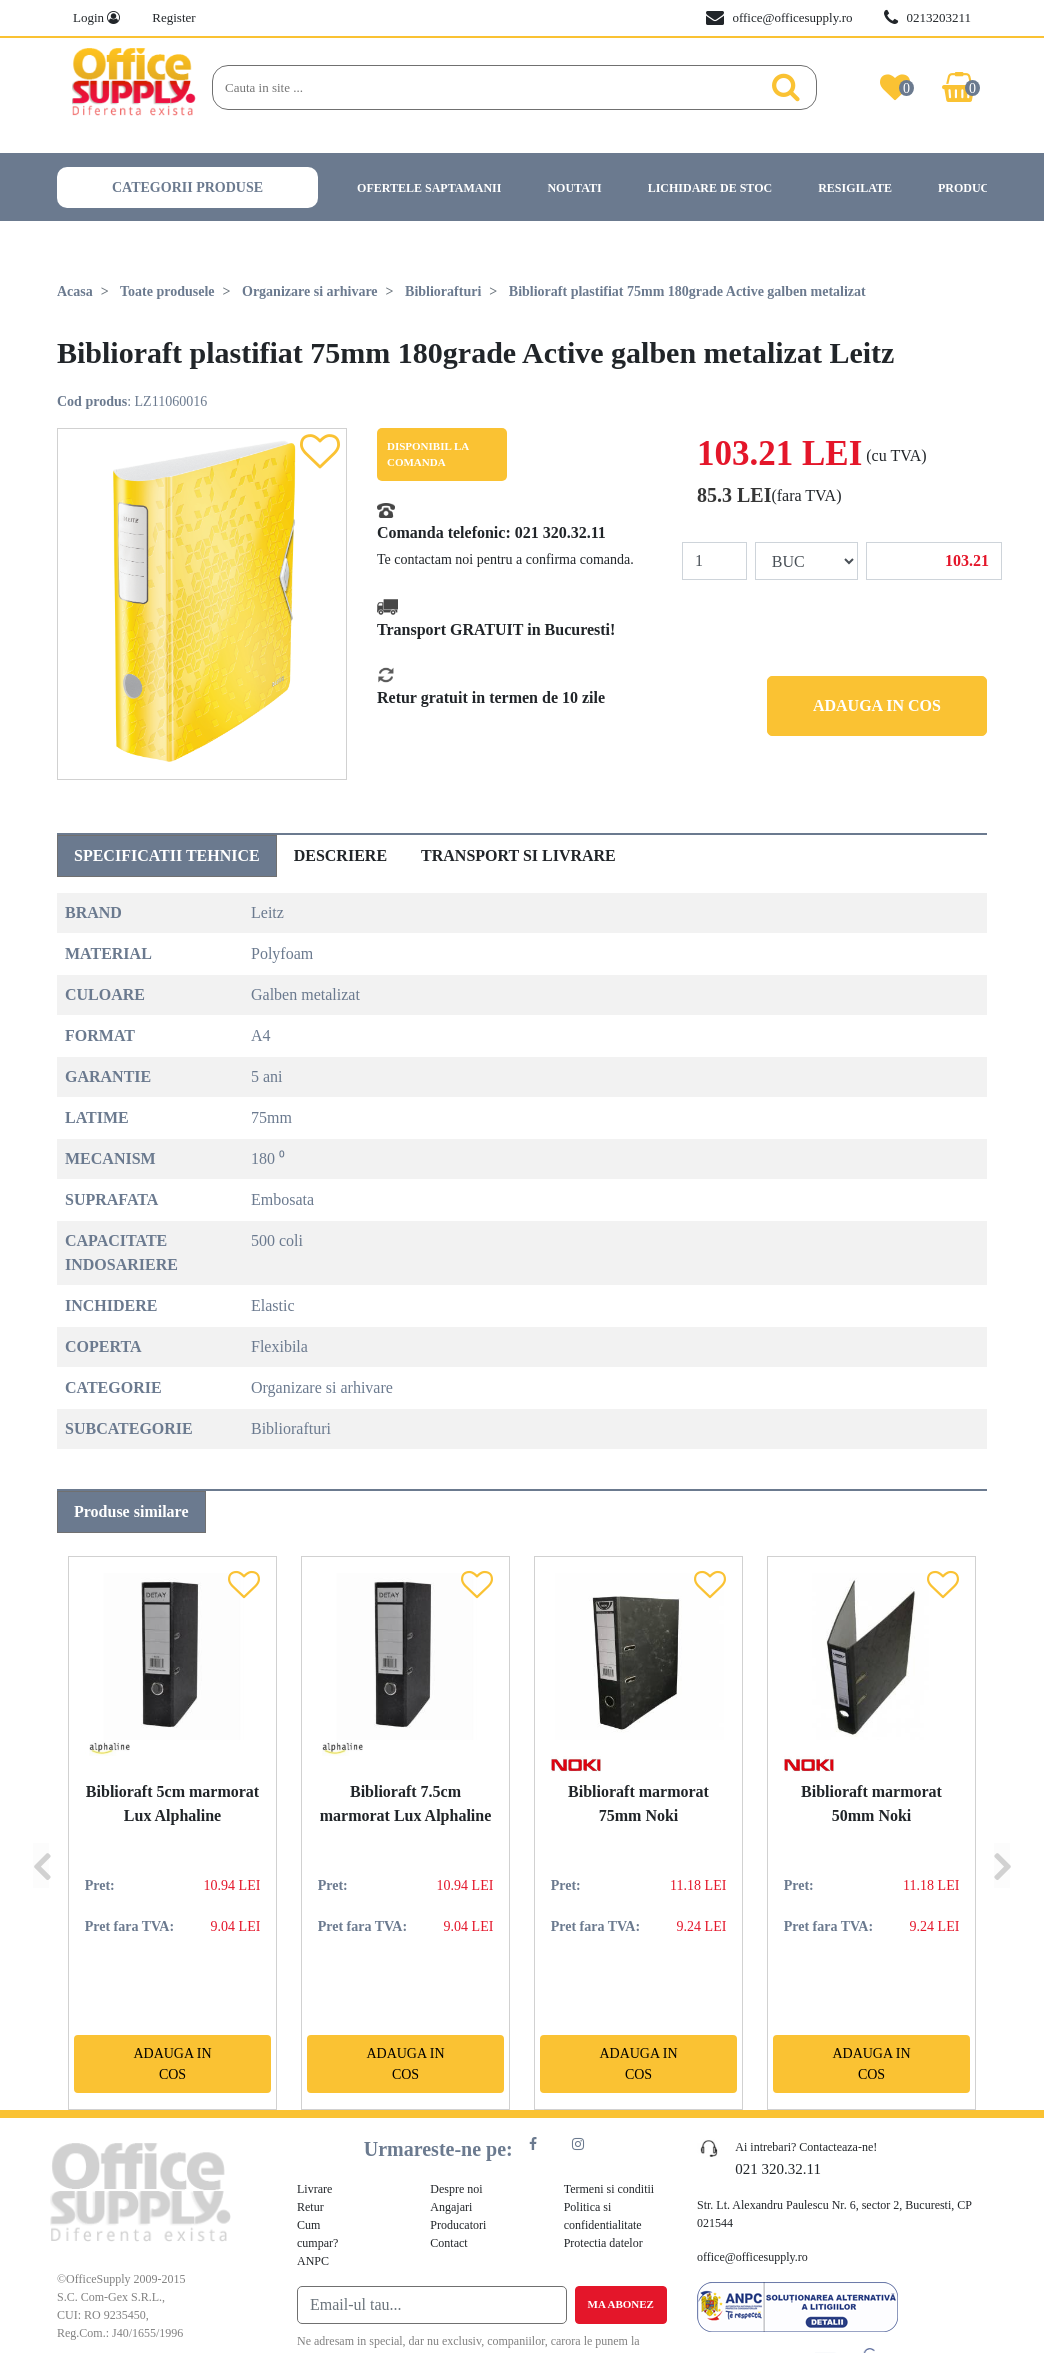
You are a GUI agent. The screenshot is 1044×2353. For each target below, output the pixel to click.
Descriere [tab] (340, 855)
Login (96, 17)
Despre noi (456, 2189)
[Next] (1002, 1833)
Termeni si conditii (609, 2189)
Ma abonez (621, 2304)
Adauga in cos (877, 705)
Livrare (314, 2189)
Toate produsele (167, 291)
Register (173, 17)
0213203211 (927, 18)
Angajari (451, 2207)
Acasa (75, 291)
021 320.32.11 (560, 532)
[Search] (484, 88)
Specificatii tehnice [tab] (167, 855)
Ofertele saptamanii (429, 188)
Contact (448, 2243)
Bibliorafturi (443, 291)
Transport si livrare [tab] (518, 855)
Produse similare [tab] (131, 1511)
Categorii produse (187, 187)
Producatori (983, 188)
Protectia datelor (603, 2243)
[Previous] (41, 1833)
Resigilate (855, 188)
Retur (310, 2207)
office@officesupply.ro (779, 18)
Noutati (574, 188)
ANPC (313, 2261)
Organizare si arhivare (310, 291)
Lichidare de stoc (710, 188)
